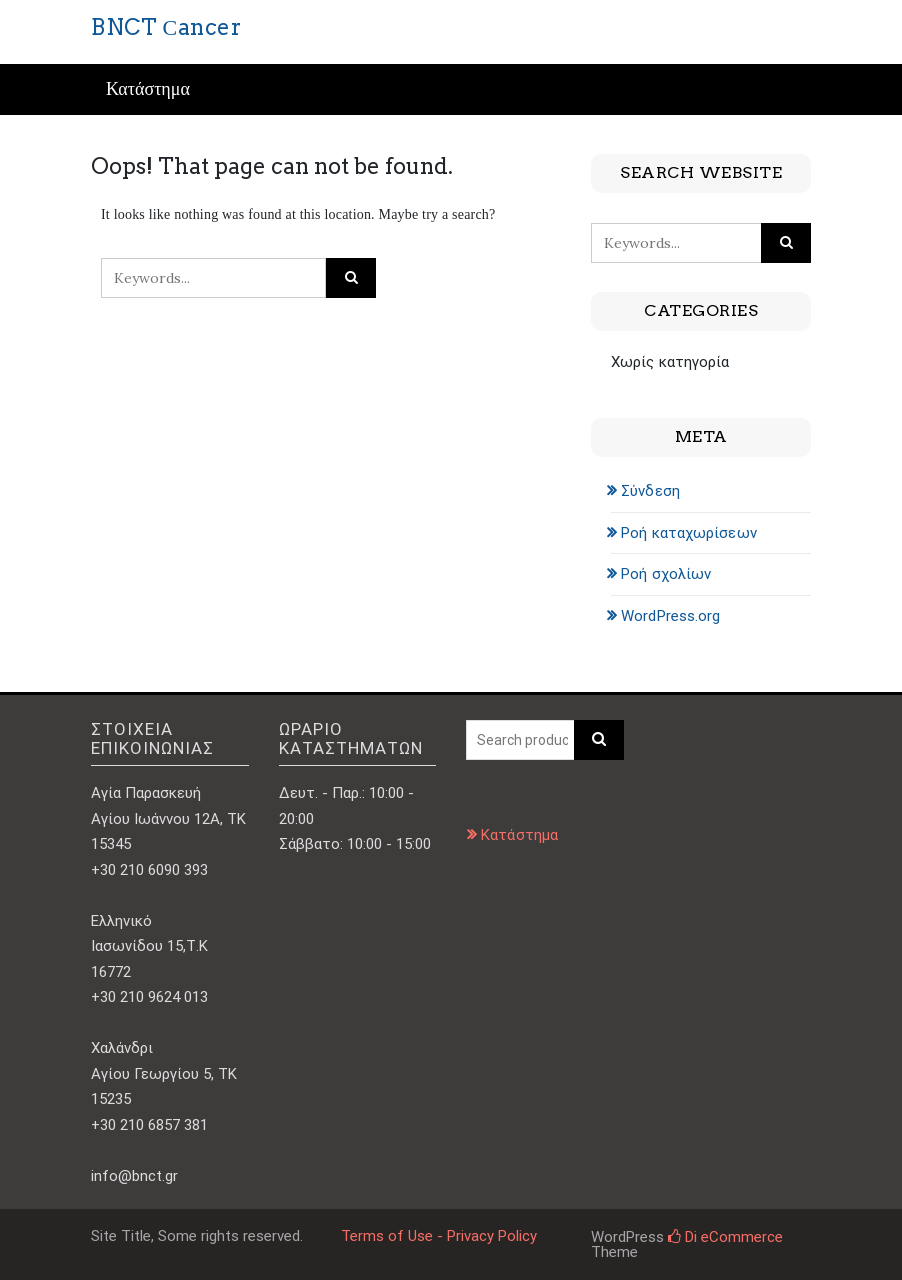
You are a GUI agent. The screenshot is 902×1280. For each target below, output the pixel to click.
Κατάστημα (148, 89)
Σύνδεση (650, 491)
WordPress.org (670, 616)
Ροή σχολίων (666, 574)
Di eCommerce (725, 1237)
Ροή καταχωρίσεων (689, 533)
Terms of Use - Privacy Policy (439, 1236)
